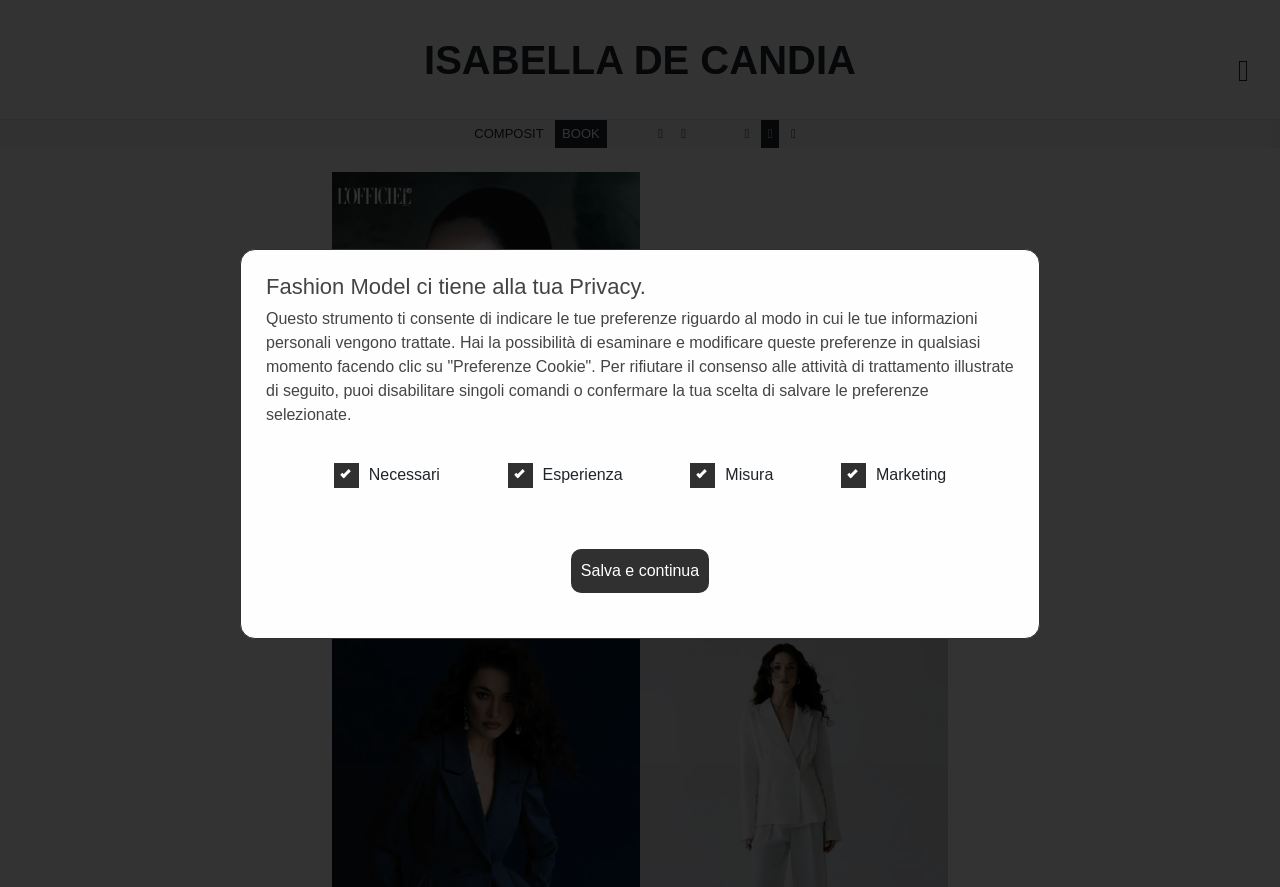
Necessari (387, 475)
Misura (731, 475)
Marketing (893, 475)
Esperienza (565, 475)
